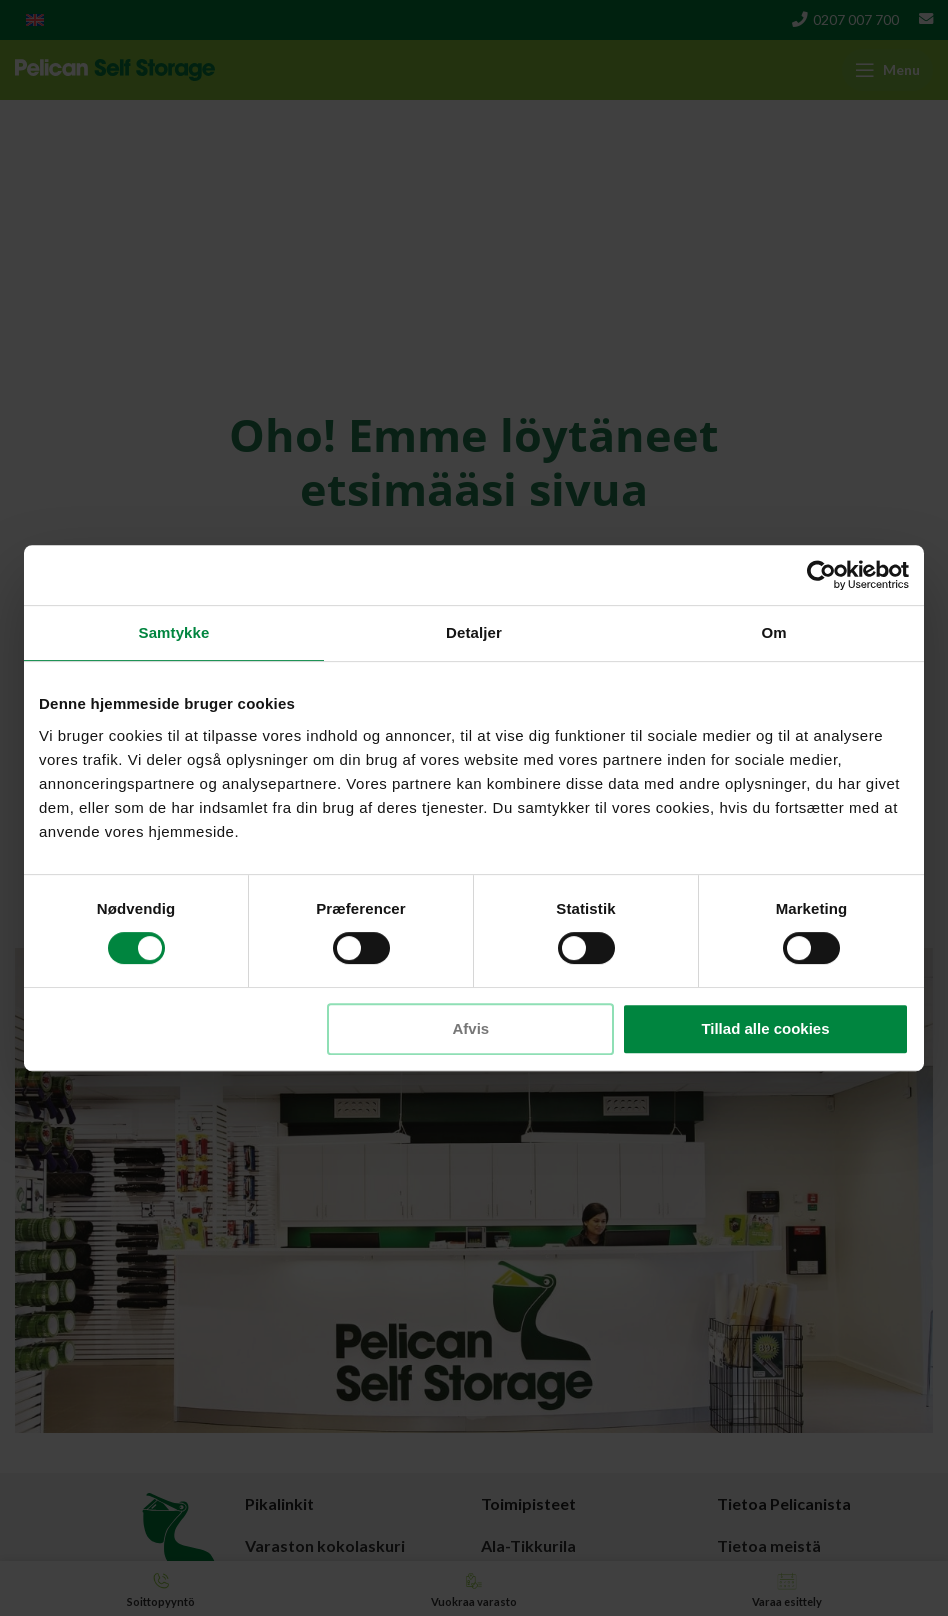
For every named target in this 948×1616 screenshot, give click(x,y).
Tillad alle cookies (765, 1028)
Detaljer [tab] (474, 632)
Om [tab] (773, 632)
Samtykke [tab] (174, 632)
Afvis (471, 1028)
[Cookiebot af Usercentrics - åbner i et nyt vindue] (821, 575)
